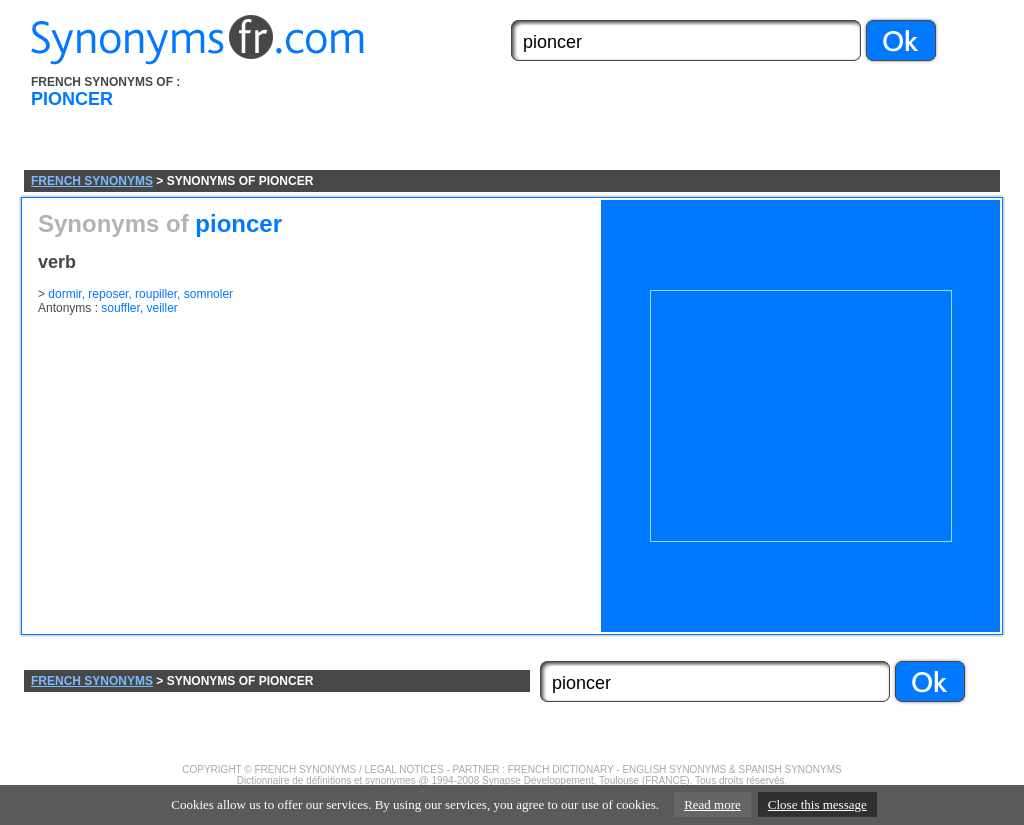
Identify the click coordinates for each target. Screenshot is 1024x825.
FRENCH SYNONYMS (92, 181)
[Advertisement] (625, 123)
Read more (712, 804)
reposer (108, 294)
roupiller (156, 294)
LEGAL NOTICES (404, 769)
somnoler (208, 294)
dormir (64, 294)
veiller (162, 308)
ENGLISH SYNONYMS (674, 769)
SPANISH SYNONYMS (790, 769)
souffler (120, 308)
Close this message (817, 804)
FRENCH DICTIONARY (561, 769)
